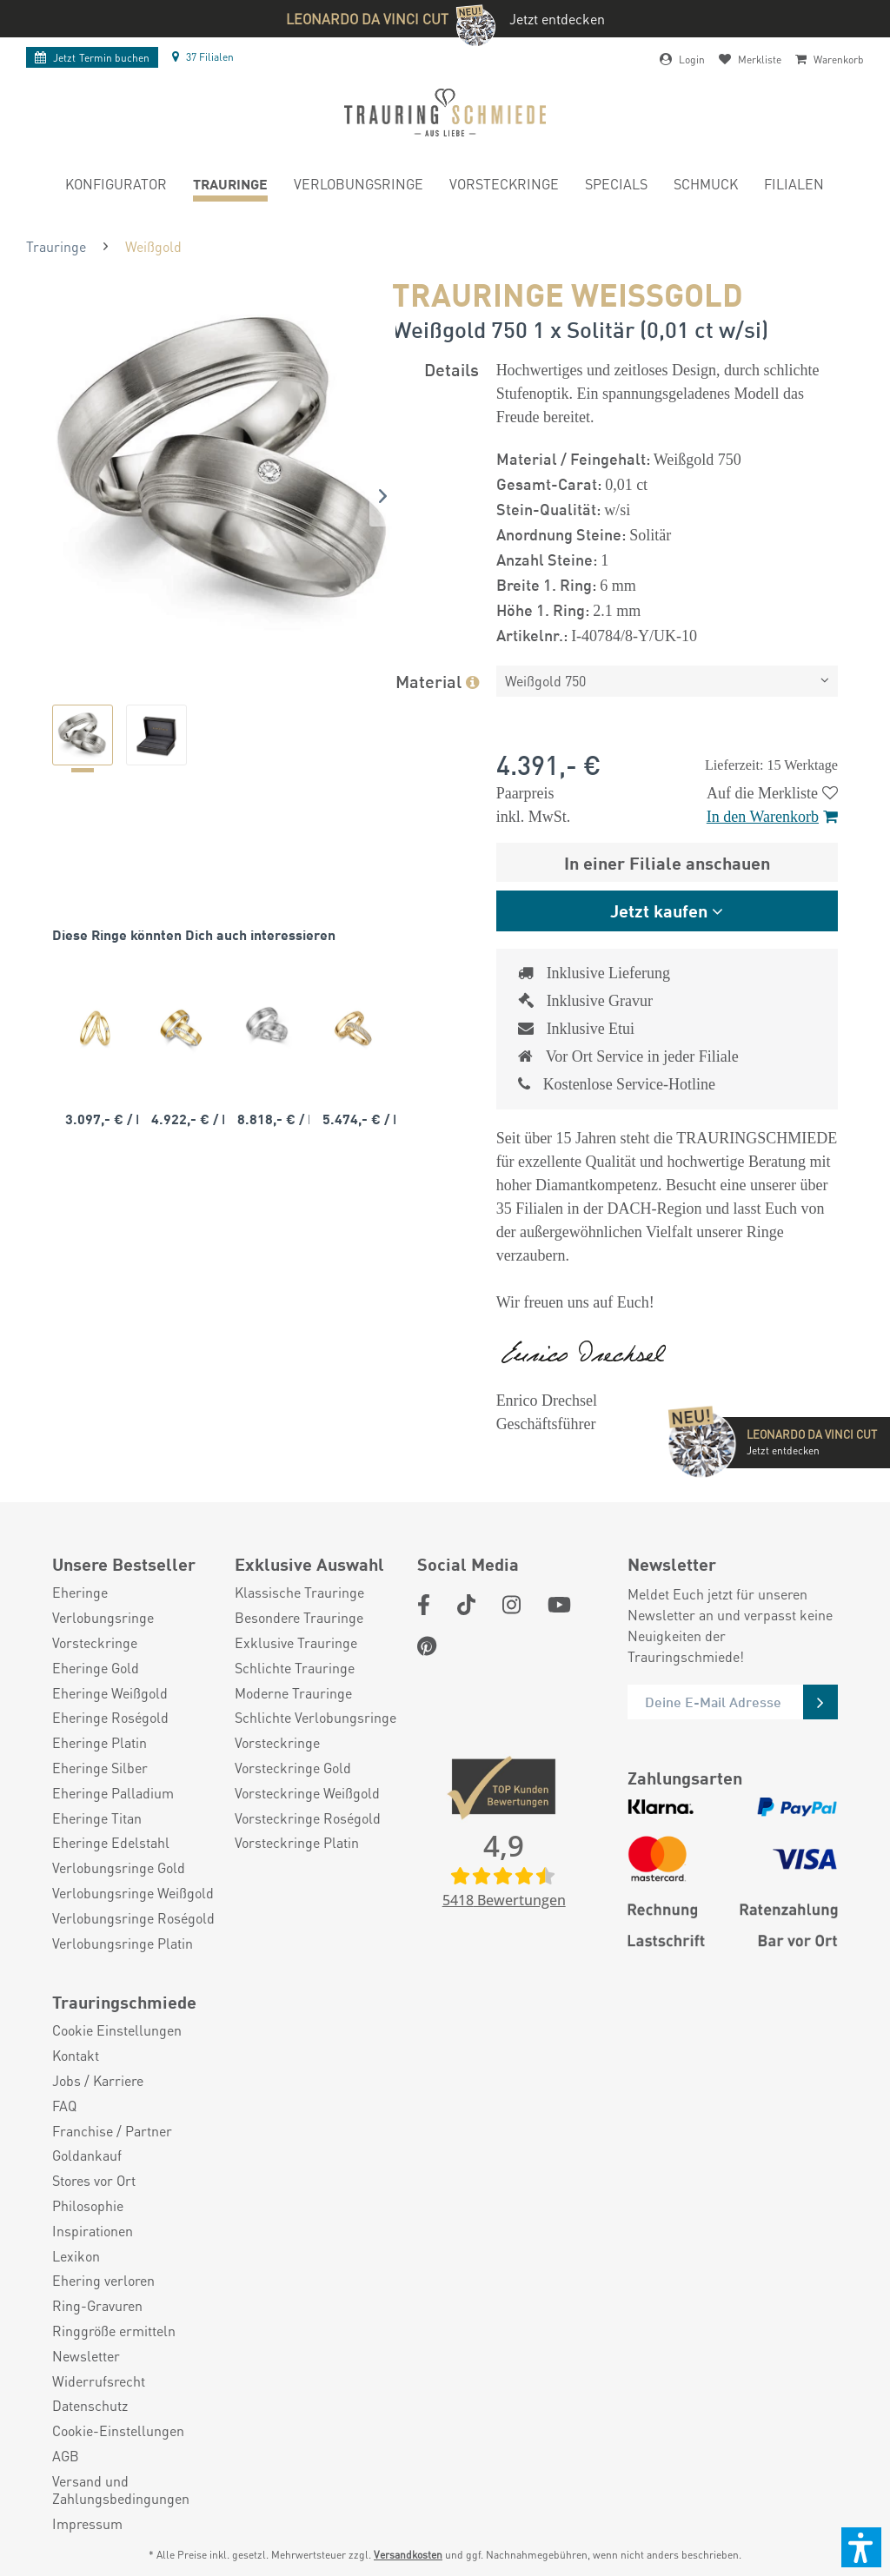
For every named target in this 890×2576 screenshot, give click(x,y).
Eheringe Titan (97, 1818)
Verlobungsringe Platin (122, 1943)
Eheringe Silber (100, 1768)
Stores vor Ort (94, 2180)
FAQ (64, 2106)
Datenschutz (90, 2405)
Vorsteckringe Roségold (308, 1818)
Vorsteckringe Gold (293, 1768)
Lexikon (76, 2256)
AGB (65, 2456)
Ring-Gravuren (97, 2305)
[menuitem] (116, 186)
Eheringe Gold (95, 1668)
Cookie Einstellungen (117, 2030)
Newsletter (86, 2356)
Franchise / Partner (112, 2131)
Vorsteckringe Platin (297, 1842)
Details (451, 369)
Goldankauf (87, 2155)
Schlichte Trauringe (295, 1668)
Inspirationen (92, 2231)
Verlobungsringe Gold (118, 1868)
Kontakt (75, 2055)
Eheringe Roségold (110, 1717)
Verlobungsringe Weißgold (133, 1893)
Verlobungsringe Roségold (133, 1918)
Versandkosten (408, 2554)
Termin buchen (92, 57)
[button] (861, 2547)
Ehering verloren (103, 2280)
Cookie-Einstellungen (118, 2431)
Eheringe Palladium (113, 1793)
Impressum (87, 2524)
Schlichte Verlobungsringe (315, 1717)
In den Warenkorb (772, 816)
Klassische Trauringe (299, 1592)
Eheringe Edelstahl (110, 1842)
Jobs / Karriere (97, 2080)
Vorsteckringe (94, 1643)
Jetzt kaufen (658, 910)
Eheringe (80, 1592)
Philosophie (87, 2206)
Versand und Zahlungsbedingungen (120, 2490)
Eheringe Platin (99, 1743)
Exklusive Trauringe (296, 1643)
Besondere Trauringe (299, 1617)
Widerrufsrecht (98, 2381)
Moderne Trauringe (293, 1693)
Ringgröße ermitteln (114, 2331)
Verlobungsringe (103, 1617)
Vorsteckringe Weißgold (307, 1793)
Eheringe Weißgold (110, 1693)
